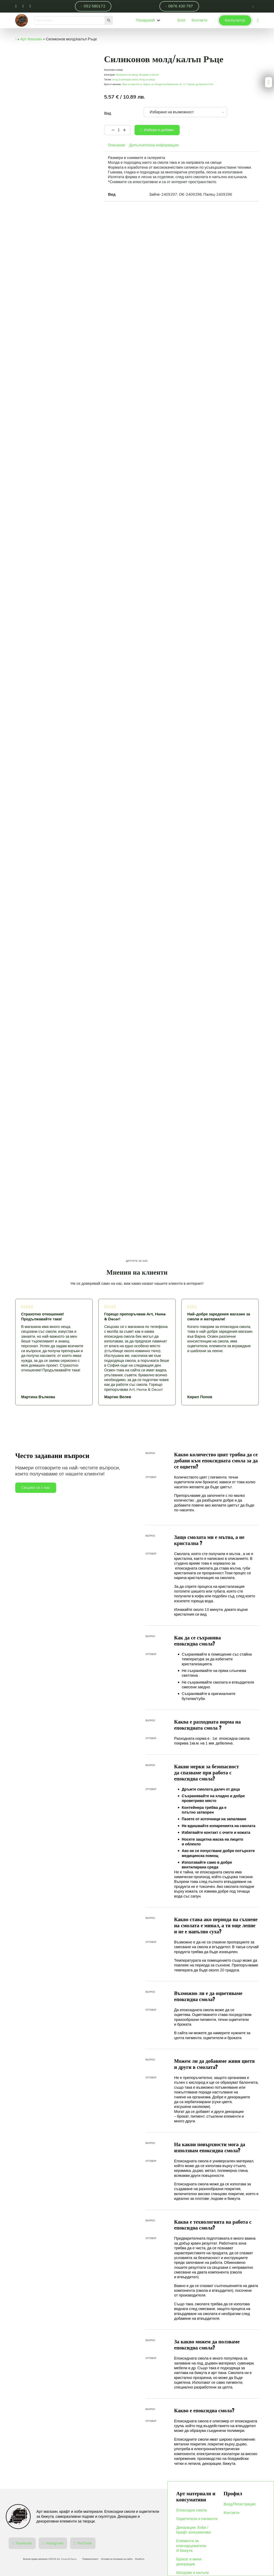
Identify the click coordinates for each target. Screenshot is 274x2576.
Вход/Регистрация (240, 2504)
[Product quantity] (119, 130)
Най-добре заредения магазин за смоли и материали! (218, 1317)
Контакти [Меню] (199, 20)
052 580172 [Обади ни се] (93, 6)
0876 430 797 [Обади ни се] (179, 6)
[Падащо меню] (158, 20)
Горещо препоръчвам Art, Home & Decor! (135, 1317)
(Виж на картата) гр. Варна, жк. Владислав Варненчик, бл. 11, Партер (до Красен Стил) (167, 84)
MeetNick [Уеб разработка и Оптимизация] (139, 2559)
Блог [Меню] (182, 20)
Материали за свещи (127, 74)
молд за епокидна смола (125, 79)
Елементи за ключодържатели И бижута (191, 2545)
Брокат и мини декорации (189, 2561)
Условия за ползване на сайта (117, 2559)
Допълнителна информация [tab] (154, 145)
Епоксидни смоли (191, 2510)
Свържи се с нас (35, 1487)
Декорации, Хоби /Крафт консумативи (193, 2530)
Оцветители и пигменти (196, 2518)
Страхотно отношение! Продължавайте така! (42, 1317)
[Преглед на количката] (258, 20)
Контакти (231, 2512)
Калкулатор (235, 20)
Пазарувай (145, 20)
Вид (107, 113)
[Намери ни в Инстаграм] (23, 6)
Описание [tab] (116, 145)
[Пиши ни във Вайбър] (30, 6)
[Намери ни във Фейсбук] (16, 6)
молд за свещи (147, 79)
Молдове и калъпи (149, 74)
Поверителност (90, 2559)
